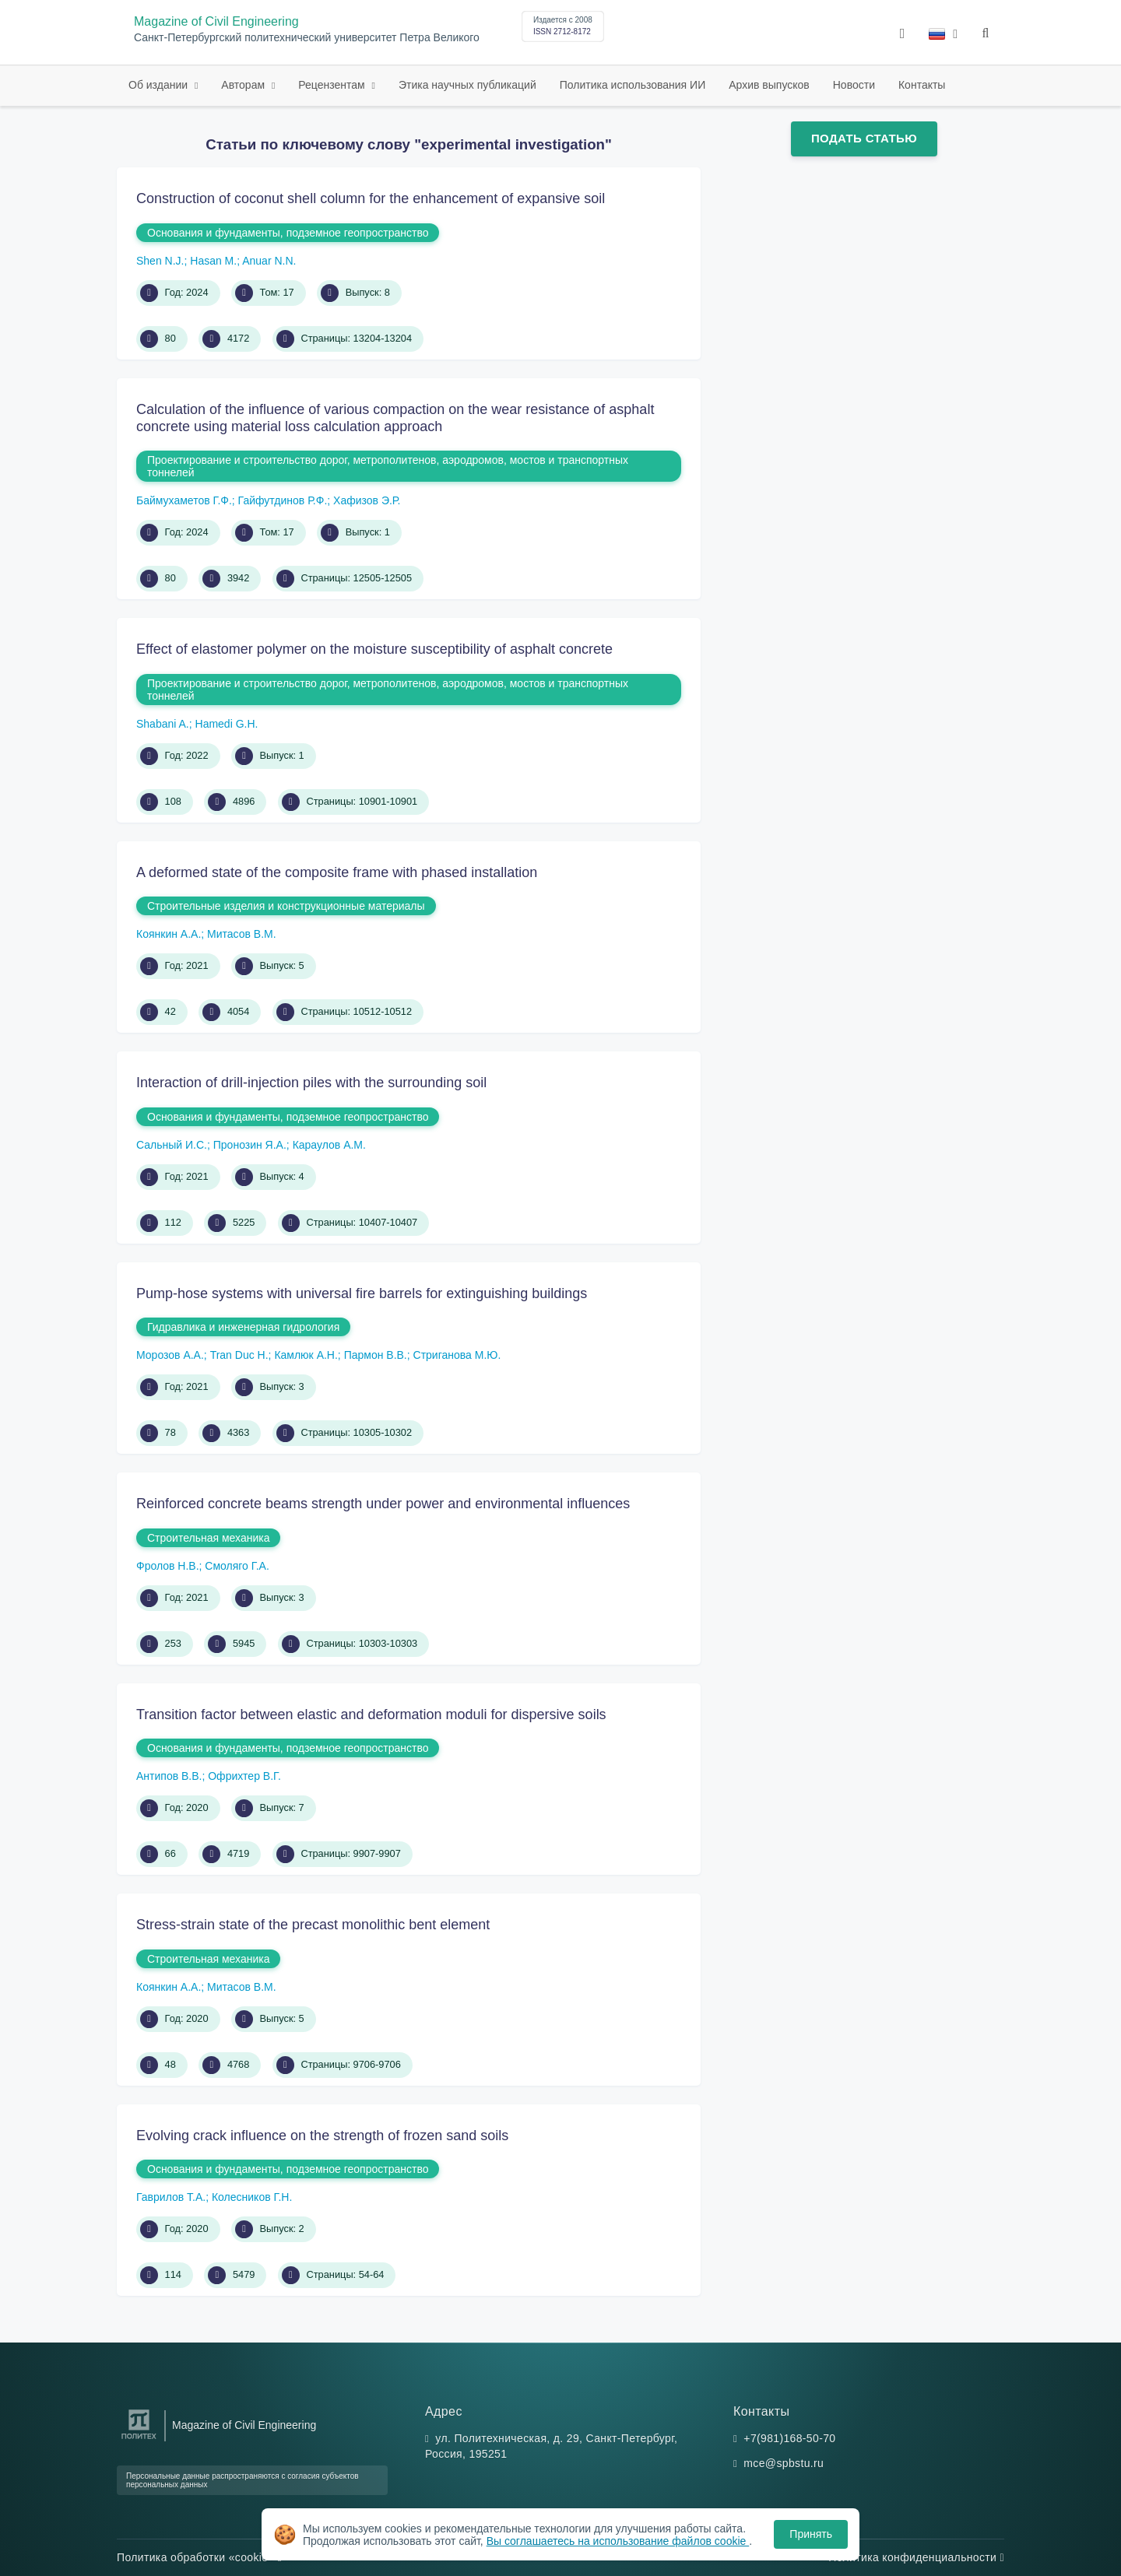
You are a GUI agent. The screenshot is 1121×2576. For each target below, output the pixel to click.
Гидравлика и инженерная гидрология (243, 1327)
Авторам (244, 85)
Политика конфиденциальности (916, 2557)
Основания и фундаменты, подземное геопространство (287, 232)
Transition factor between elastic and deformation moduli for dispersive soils (371, 1714)
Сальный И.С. (171, 1145)
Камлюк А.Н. (305, 1355)
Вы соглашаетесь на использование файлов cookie (618, 2541)
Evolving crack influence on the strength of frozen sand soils (322, 2135)
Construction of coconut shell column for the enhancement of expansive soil (370, 198)
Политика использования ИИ (632, 85)
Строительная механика (208, 1538)
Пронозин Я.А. (249, 1145)
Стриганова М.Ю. (457, 1355)
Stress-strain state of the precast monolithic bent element (313, 1924)
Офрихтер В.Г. (244, 1776)
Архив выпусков (769, 85)
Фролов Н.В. (167, 1566)
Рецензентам (332, 85)
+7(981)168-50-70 (789, 2438)
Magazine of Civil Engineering (216, 21)
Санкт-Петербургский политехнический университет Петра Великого (307, 38)
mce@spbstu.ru (783, 2463)
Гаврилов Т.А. (171, 2197)
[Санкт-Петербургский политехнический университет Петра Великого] (139, 2439)
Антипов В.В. (169, 1776)
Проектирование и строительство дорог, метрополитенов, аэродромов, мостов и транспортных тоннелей (387, 466)
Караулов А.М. (329, 1145)
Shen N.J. (160, 260)
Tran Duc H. (239, 1355)
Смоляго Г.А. (237, 1566)
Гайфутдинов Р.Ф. (283, 500)
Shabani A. (162, 724)
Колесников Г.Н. (252, 2197)
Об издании (159, 85)
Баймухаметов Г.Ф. (184, 500)
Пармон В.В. (375, 1355)
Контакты (921, 85)
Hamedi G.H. (226, 724)
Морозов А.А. (170, 1355)
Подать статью (864, 138)
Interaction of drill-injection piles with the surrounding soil (311, 1082)
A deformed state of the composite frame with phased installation (336, 872)
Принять (810, 2534)
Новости (854, 85)
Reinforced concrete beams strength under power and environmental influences (383, 1503)
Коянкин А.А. (168, 934)
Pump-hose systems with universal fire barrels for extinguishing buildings (361, 1293)
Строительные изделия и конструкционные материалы (286, 906)
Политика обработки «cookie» (199, 2557)
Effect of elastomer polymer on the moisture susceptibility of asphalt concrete (374, 649)
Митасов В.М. (241, 934)
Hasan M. (213, 260)
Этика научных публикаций (467, 85)
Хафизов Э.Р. (366, 500)
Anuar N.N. (269, 260)
